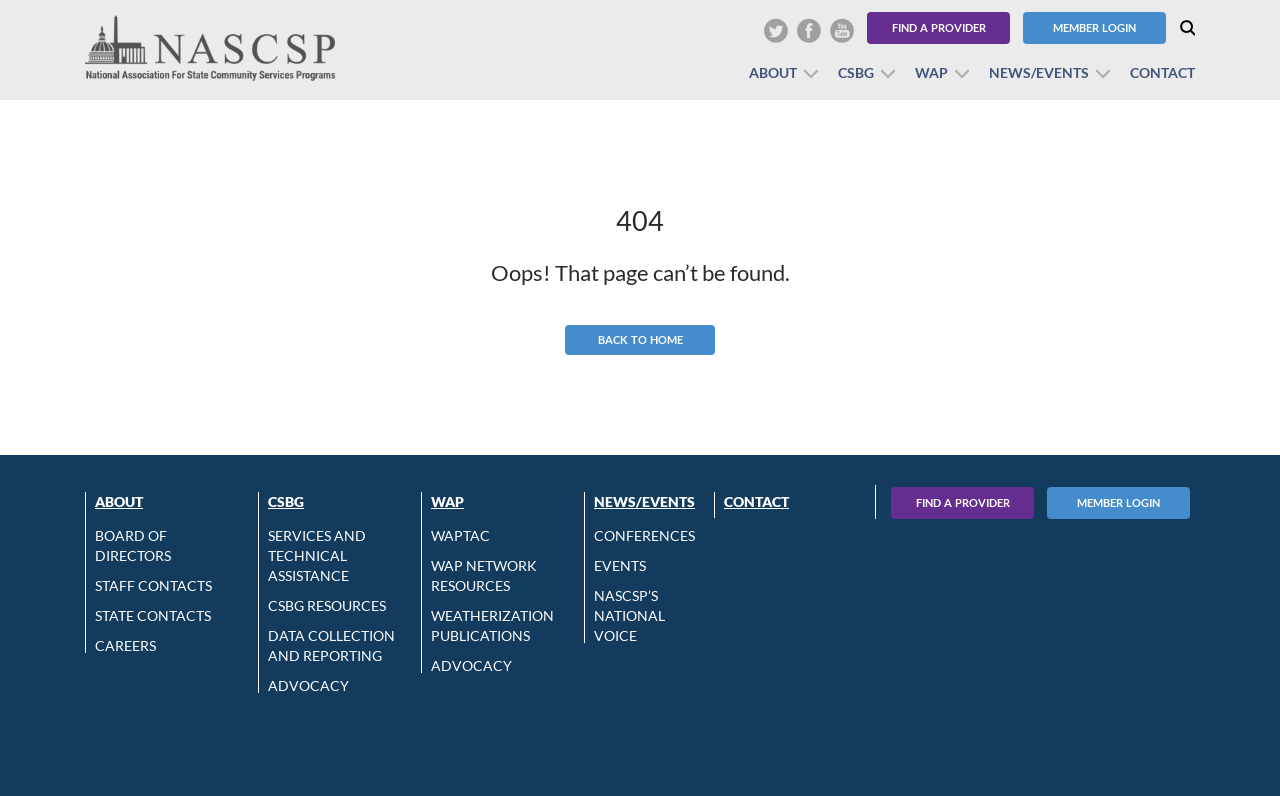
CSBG (856, 72)
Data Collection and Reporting (331, 645)
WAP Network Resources (484, 575)
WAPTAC (460, 535)
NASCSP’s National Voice (629, 615)
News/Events (1039, 72)
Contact (1162, 72)
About (773, 72)
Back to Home (640, 339)
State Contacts (153, 615)
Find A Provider (963, 502)
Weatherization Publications (492, 625)
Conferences (644, 535)
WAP (931, 72)
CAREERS (125, 645)
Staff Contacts (153, 585)
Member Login (1094, 27)
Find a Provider (939, 27)
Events (620, 565)
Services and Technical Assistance (317, 555)
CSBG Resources (327, 605)
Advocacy (308, 685)
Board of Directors (133, 545)
